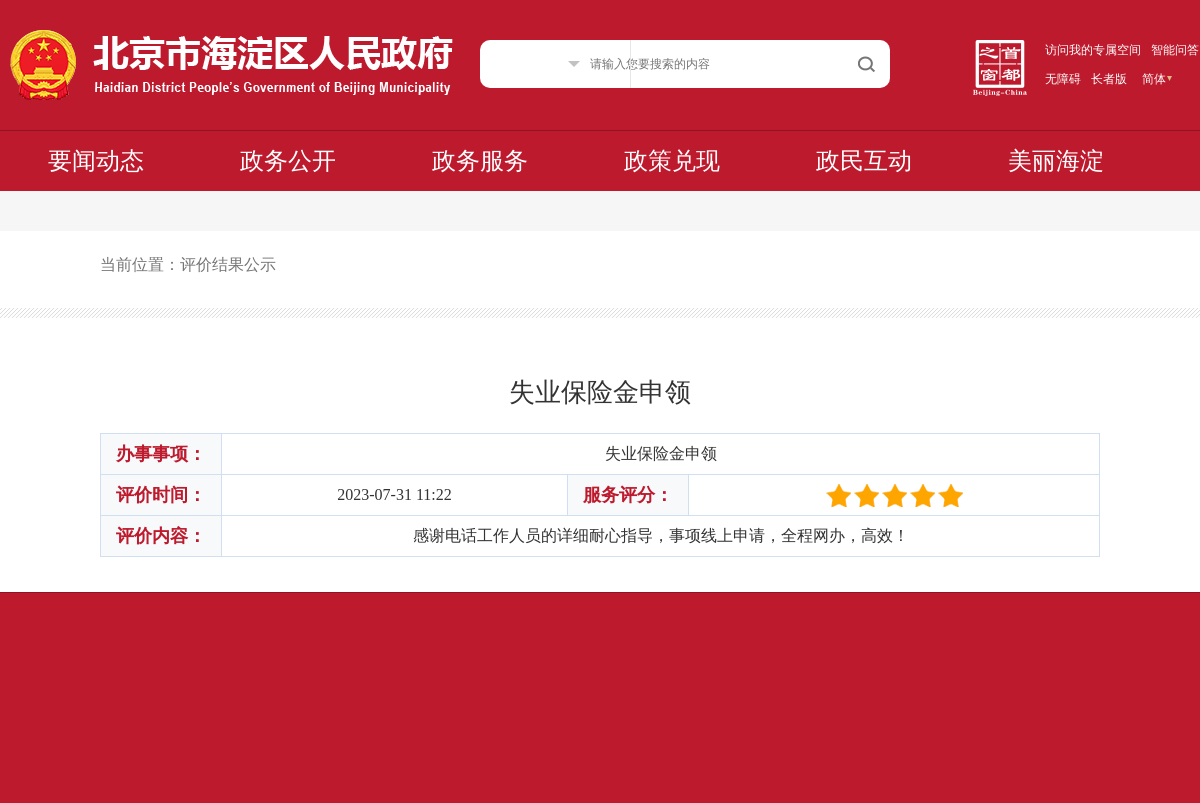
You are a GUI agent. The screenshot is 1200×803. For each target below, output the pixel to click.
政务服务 (480, 161)
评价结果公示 (228, 264)
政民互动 (864, 161)
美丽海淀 (1056, 161)
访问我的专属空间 (1093, 50)
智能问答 (1175, 50)
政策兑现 (672, 161)
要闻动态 (96, 161)
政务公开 (288, 161)
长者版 (1109, 79)
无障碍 (1063, 79)
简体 (1154, 79)
